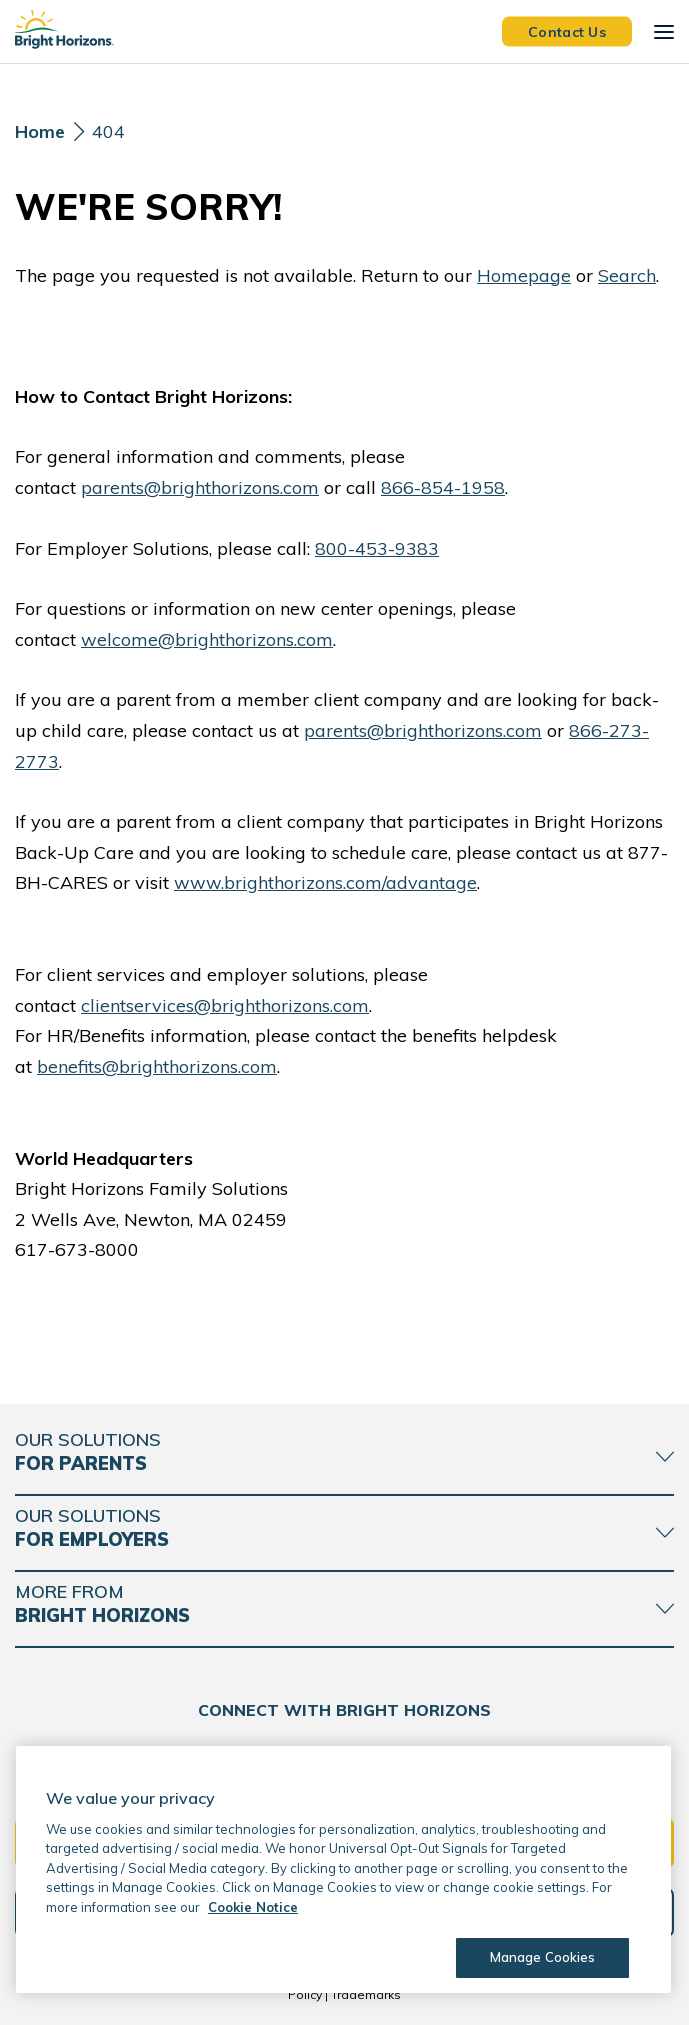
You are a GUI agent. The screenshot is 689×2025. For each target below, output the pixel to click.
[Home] (40, 137)
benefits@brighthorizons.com (157, 1066)
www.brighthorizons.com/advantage (325, 882)
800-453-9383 (377, 548)
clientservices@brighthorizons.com (225, 1005)
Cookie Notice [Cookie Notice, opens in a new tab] (253, 1907)
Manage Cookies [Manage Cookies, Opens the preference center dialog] (540, 1957)
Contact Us (567, 31)
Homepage (524, 275)
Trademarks (366, 1994)
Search (627, 275)
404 (108, 131)
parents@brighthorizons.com (200, 487)
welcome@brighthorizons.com (207, 639)
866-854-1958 (443, 487)
